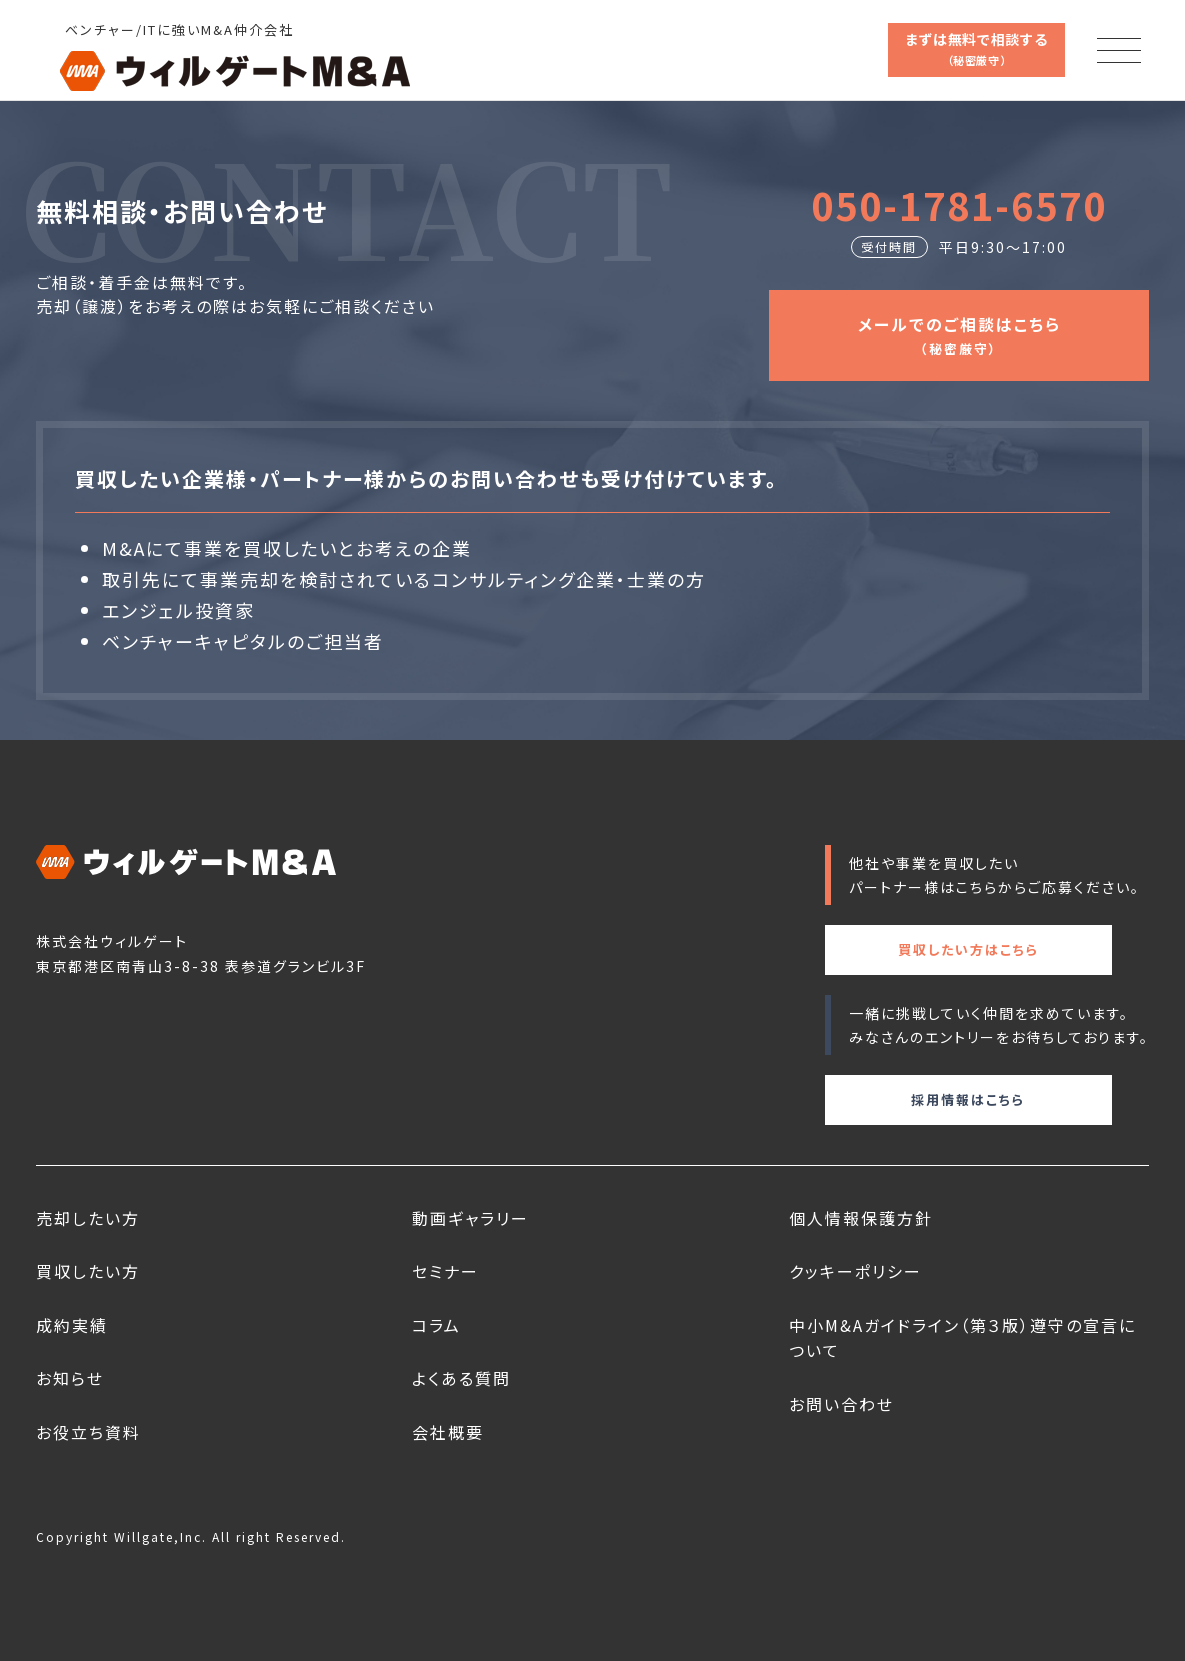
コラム (436, 1325)
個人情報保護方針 (861, 1218)
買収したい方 (88, 1271)
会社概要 (448, 1432)
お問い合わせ (841, 1404)
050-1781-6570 (959, 204)
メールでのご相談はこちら (959, 334)
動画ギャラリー (470, 1218)
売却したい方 (88, 1218)
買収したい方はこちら (968, 949)
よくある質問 (461, 1378)
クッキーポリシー (855, 1271)
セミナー (445, 1271)
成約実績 (72, 1325)
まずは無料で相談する (977, 48)
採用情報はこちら (968, 1099)
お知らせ (70, 1378)
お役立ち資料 (88, 1432)
